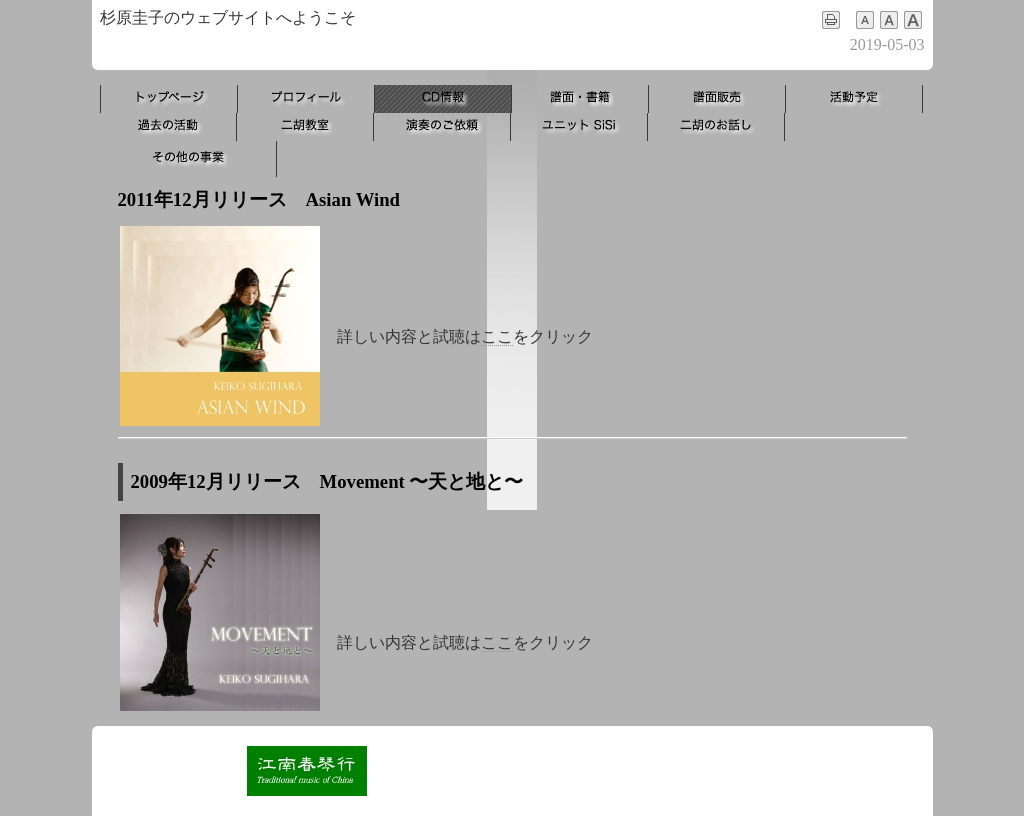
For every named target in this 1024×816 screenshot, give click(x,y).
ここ (497, 336)
